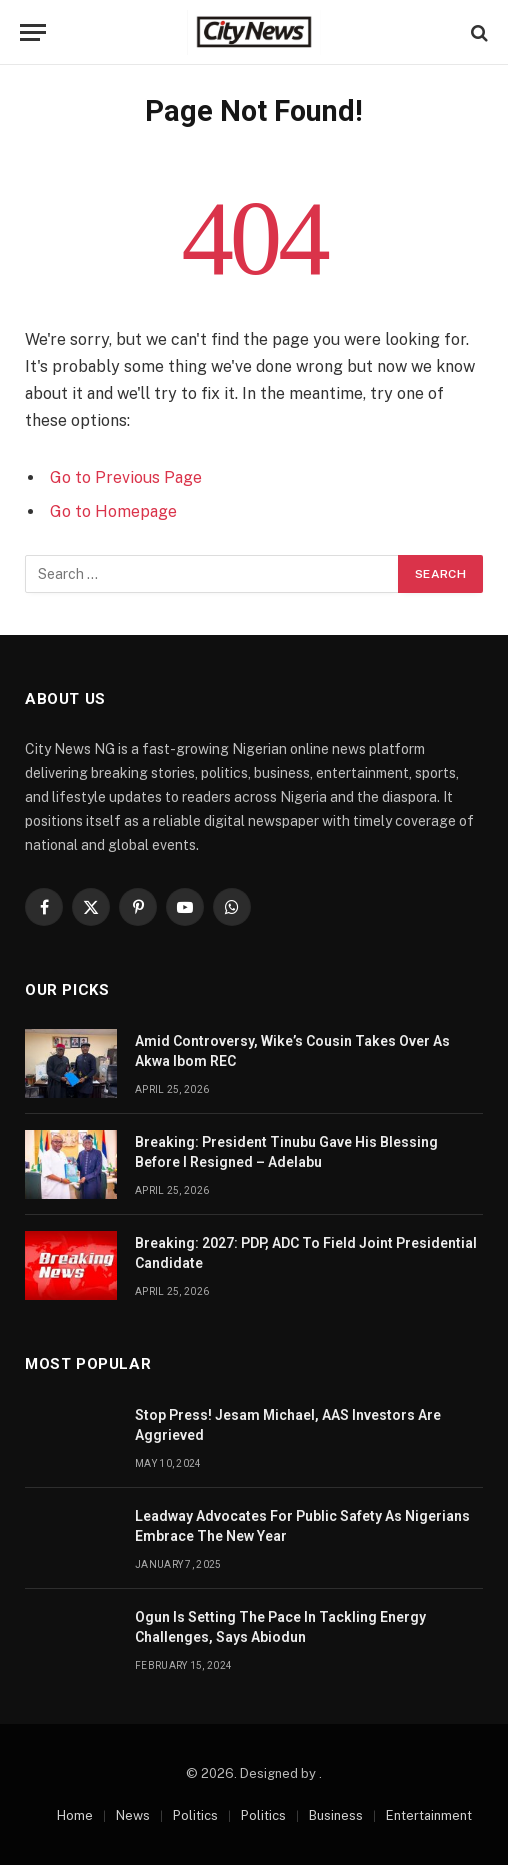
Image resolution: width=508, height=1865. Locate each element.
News (133, 1815)
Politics (195, 1815)
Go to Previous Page (126, 477)
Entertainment (429, 1815)
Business (336, 1815)
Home (75, 1815)
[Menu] (33, 32)
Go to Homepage (113, 511)
